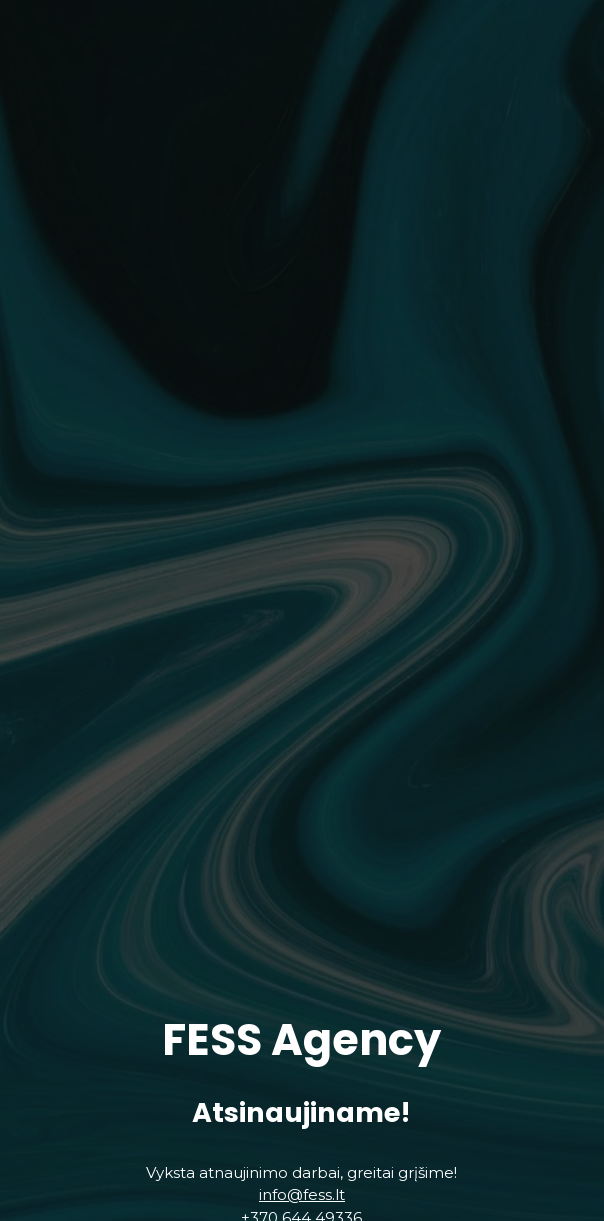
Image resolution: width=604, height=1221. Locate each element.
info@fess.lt (302, 1202)
